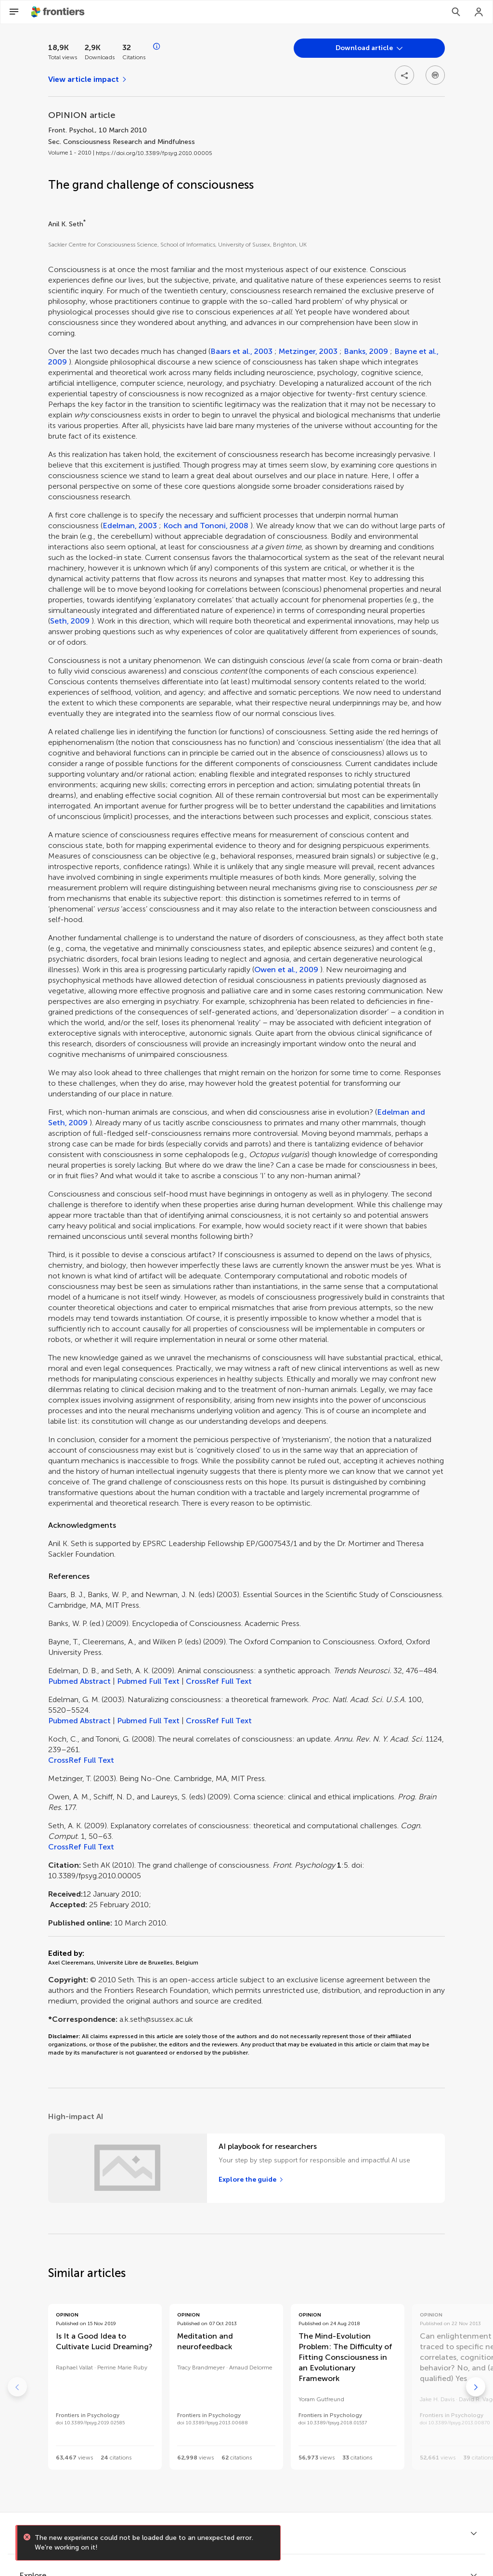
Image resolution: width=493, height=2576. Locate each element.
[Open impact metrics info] (157, 47)
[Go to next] (475, 2386)
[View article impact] (88, 79)
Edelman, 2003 (130, 525)
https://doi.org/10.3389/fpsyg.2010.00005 (154, 153)
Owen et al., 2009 (286, 969)
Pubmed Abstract (79, 1681)
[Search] (456, 12)
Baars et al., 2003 (241, 351)
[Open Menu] (14, 12)
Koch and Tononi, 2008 (205, 525)
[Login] (479, 12)
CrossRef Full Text (219, 1681)
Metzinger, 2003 (308, 351)
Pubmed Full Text (148, 1681)
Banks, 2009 (366, 351)
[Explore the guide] (251, 2180)
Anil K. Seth (65, 224)
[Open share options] (404, 75)
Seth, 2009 (70, 620)
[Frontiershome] (58, 12)
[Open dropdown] (369, 48)
